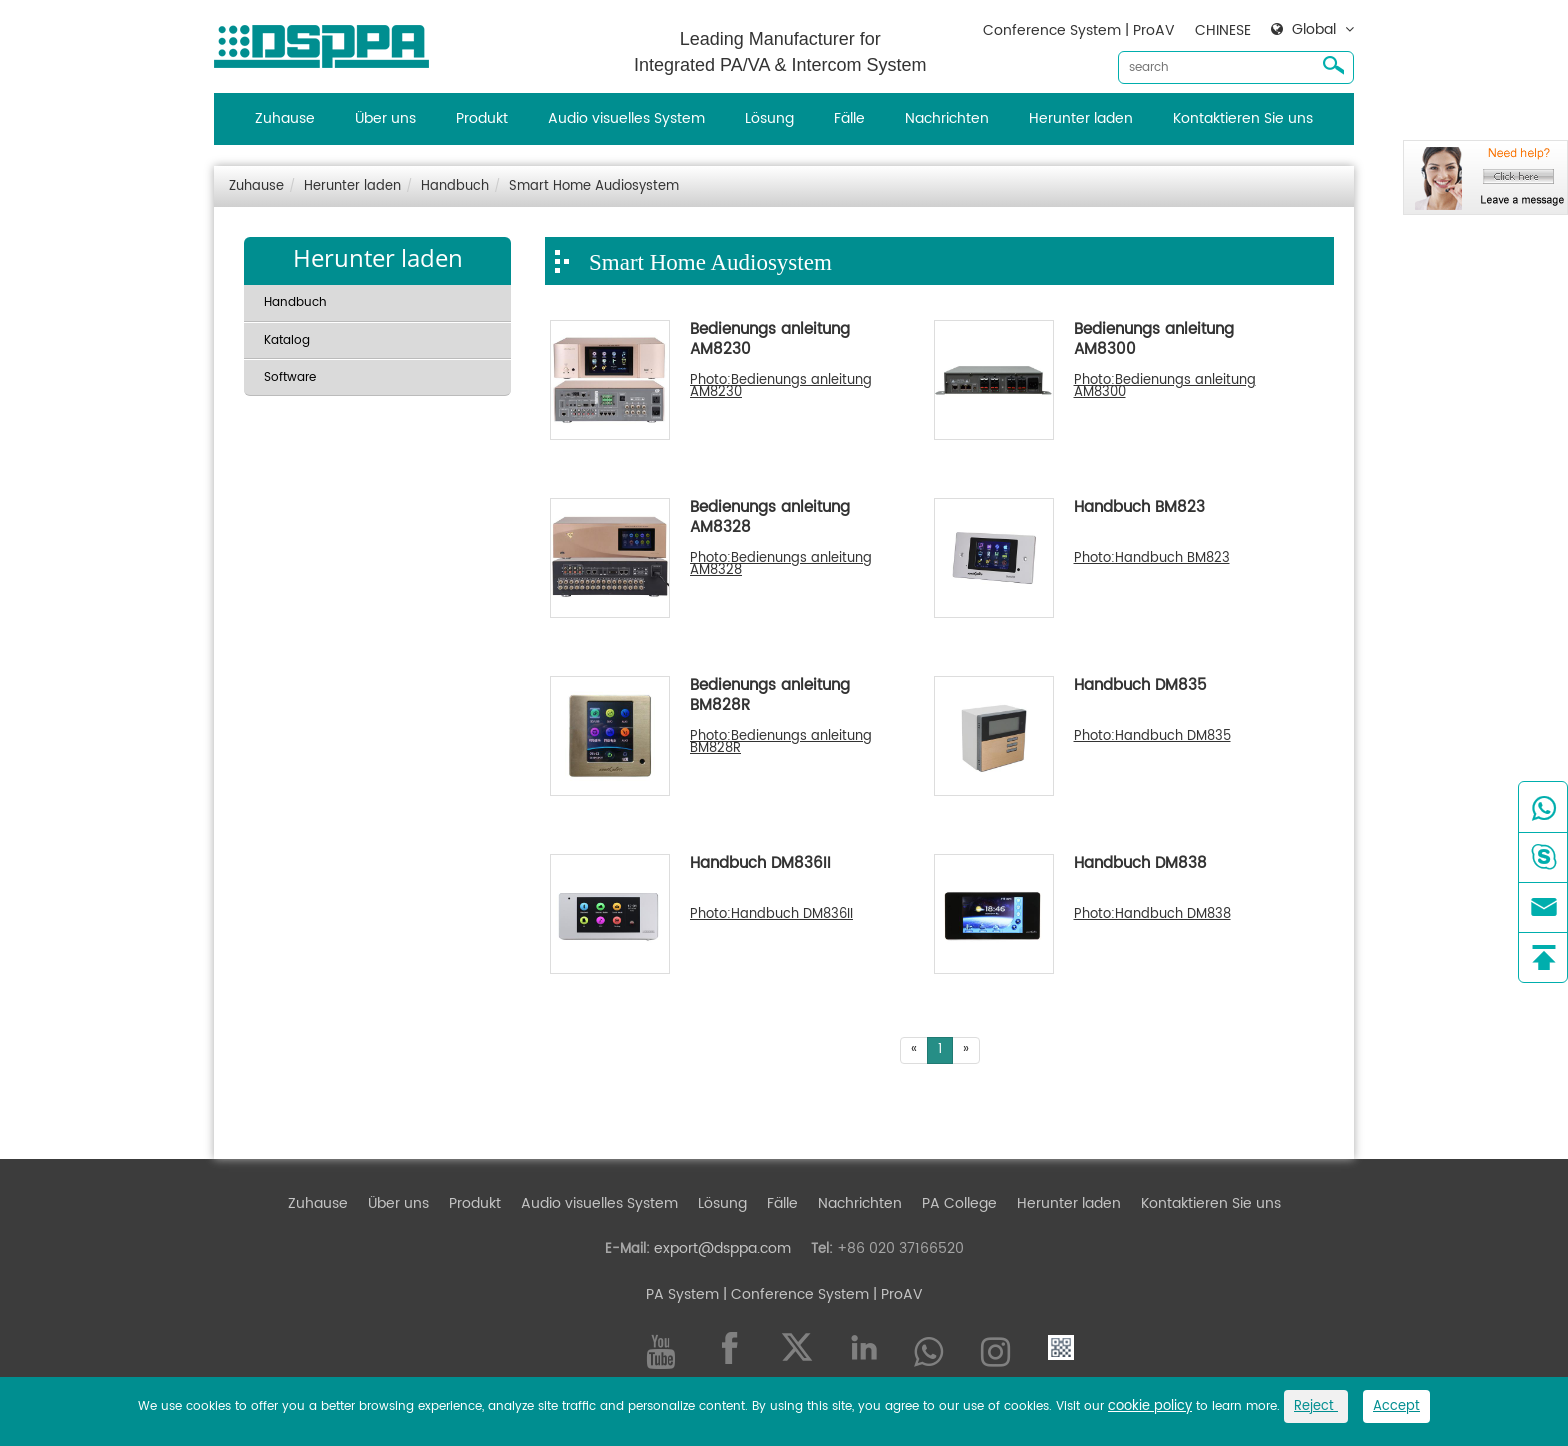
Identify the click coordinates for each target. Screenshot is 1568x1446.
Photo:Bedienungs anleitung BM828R (781, 743)
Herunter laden (1081, 118)
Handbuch (455, 186)
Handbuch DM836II (760, 865)
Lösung (769, 118)
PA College (959, 1203)
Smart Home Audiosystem (594, 186)
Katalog (287, 340)
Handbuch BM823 (1139, 509)
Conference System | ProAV (1079, 30)
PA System (682, 1294)
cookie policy (1150, 1406)
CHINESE (1223, 30)
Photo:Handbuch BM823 (1152, 559)
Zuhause (285, 118)
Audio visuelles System (626, 118)
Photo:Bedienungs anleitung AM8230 (781, 387)
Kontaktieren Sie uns (1243, 118)
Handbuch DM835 (1140, 687)
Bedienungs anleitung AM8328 (770, 519)
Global (1314, 30)
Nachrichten (947, 118)
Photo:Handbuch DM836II (771, 915)
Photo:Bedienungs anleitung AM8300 (1165, 387)
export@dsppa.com (722, 1248)
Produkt (482, 118)
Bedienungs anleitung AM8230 (770, 341)
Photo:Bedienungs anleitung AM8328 (781, 565)
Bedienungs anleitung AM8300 (1154, 341)
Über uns (385, 118)
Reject (1316, 1406)
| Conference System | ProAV (821, 1294)
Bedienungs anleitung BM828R (770, 697)
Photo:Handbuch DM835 (1152, 737)
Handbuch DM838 (1140, 865)
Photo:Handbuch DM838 (1152, 915)
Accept (1396, 1406)
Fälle (849, 118)
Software (290, 377)
